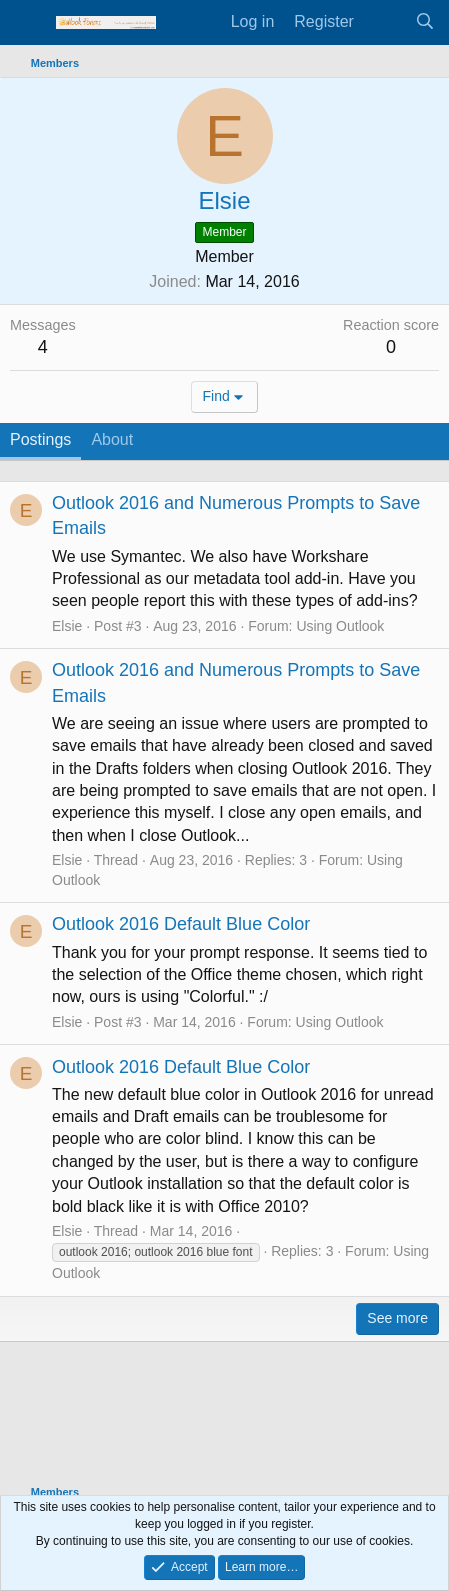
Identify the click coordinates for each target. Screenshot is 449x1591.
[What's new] (384, 22)
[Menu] (27, 23)
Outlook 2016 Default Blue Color (181, 924)
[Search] (424, 22)
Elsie (67, 626)
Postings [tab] (40, 439)
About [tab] (112, 439)
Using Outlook (340, 626)
